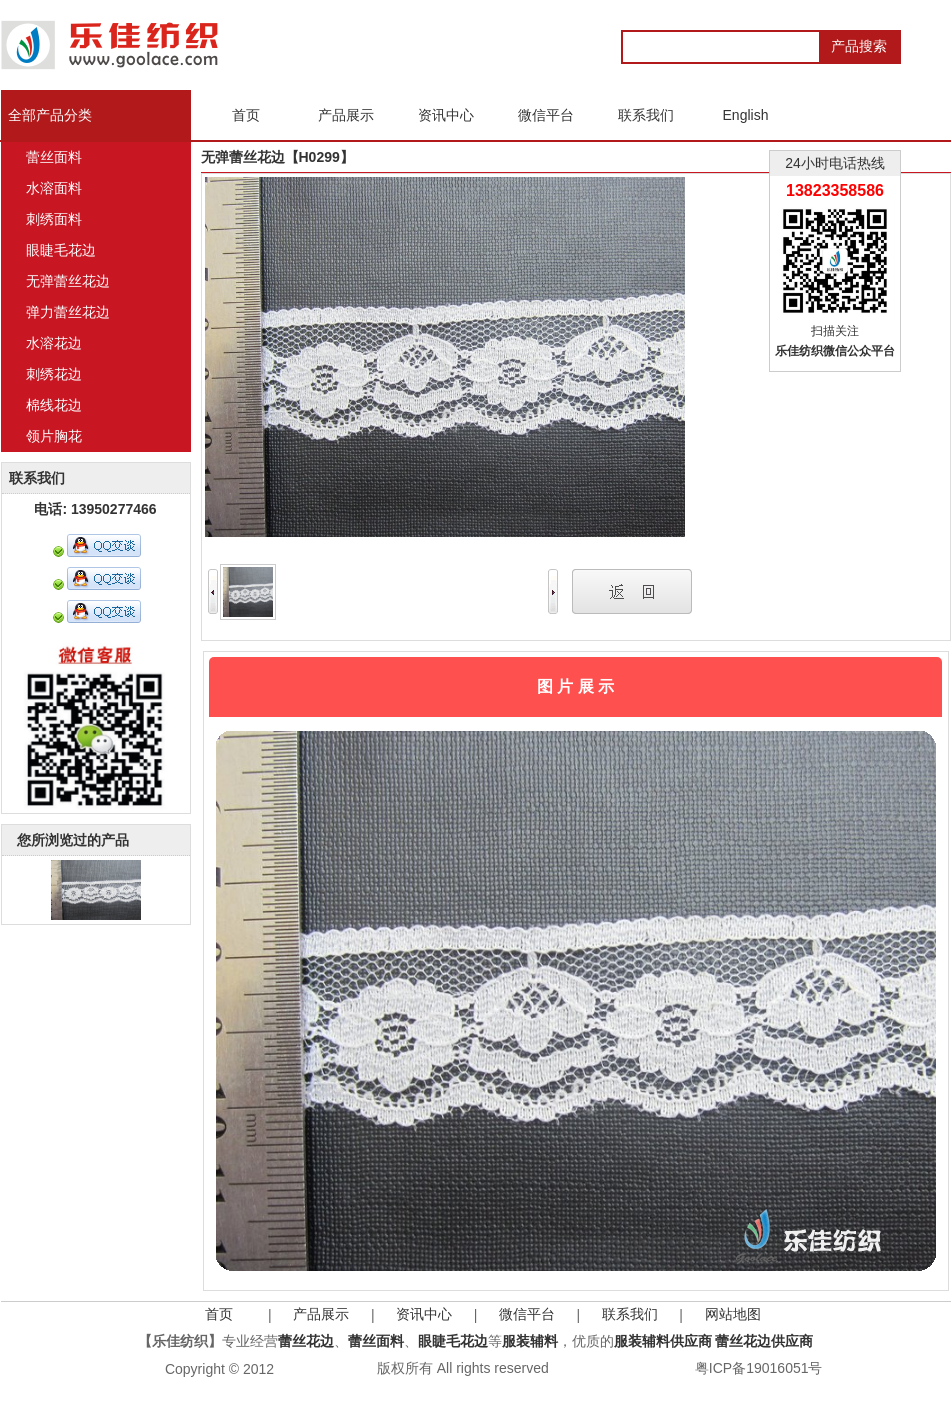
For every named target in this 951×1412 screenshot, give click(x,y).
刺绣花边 (54, 374)
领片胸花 (54, 436)
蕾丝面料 (54, 157)
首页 (219, 1314)
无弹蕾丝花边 (68, 281)
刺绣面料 (54, 219)
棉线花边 (54, 405)
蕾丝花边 (306, 1341)
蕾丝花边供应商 (764, 1341)
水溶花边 (54, 343)
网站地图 (733, 1314)
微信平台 (527, 1314)
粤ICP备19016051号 (759, 1368)
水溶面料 (54, 188)
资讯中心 (424, 1314)
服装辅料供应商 (663, 1341)
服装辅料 (530, 1341)
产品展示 (321, 1314)
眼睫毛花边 (61, 250)
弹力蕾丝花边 (68, 312)
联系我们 (630, 1314)
